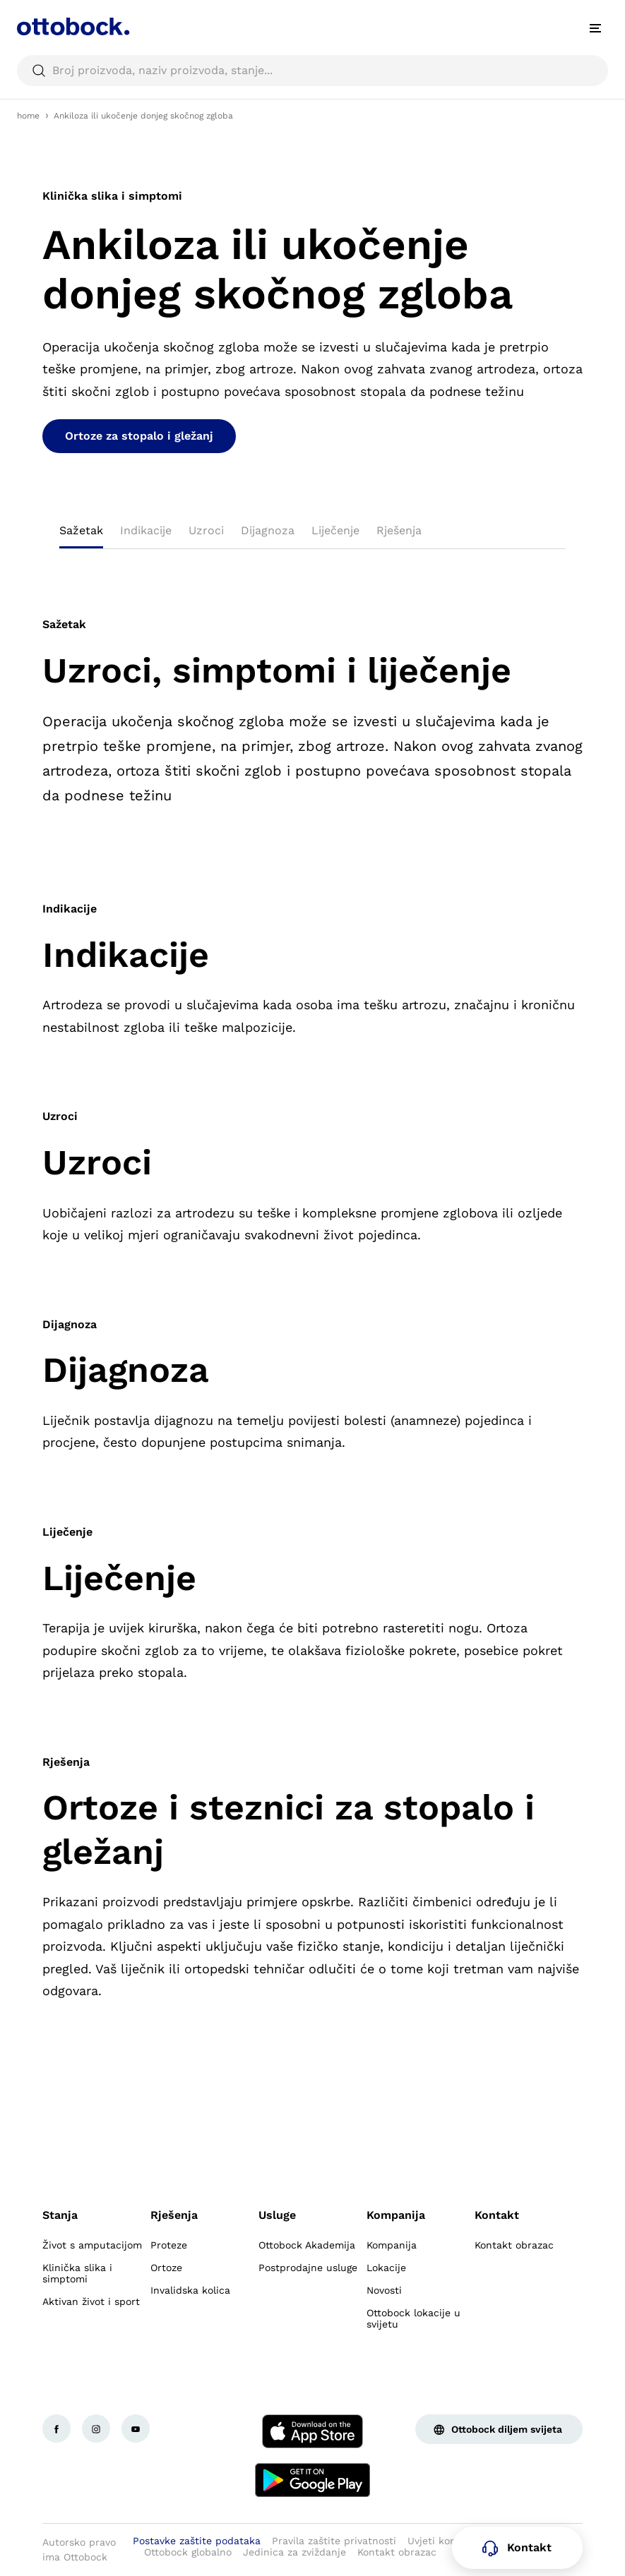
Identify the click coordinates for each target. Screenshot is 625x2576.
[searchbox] (312, 70)
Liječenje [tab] (335, 530)
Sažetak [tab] (81, 530)
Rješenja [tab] (399, 530)
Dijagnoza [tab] (267, 530)
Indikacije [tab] (146, 530)
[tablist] (312, 535)
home (28, 116)
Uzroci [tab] (206, 530)
